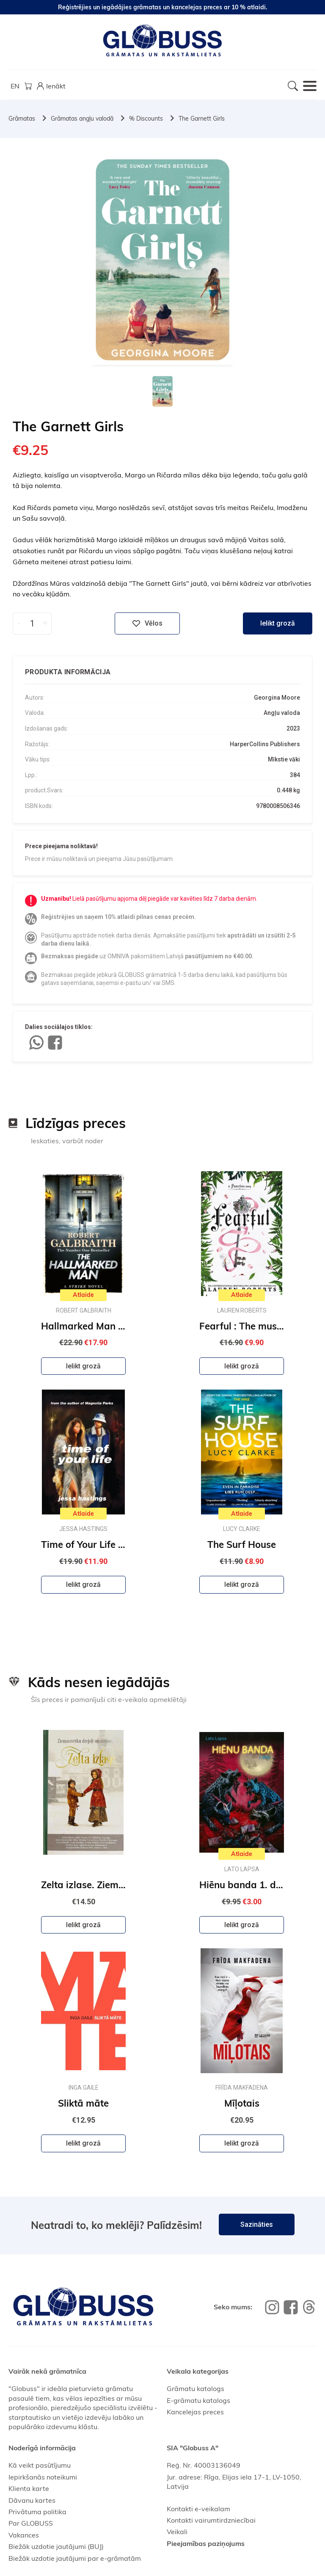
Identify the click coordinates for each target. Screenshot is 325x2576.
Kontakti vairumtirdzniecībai (211, 2520)
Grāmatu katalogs (195, 2388)
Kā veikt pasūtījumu (39, 2465)
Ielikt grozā (277, 623)
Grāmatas (21, 118)
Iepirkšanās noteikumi (42, 2477)
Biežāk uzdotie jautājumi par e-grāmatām (74, 2558)
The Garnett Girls (202, 118)
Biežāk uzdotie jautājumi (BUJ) (56, 2546)
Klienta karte (28, 2488)
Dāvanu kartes (31, 2500)
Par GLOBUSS (30, 2523)
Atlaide (83, 1295)
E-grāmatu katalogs (198, 2400)
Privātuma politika (37, 2511)
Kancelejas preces (195, 2412)
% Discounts (146, 118)
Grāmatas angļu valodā (82, 118)
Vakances (23, 2535)
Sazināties (256, 2224)
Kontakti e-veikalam (198, 2508)
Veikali (177, 2531)
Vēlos (147, 623)
